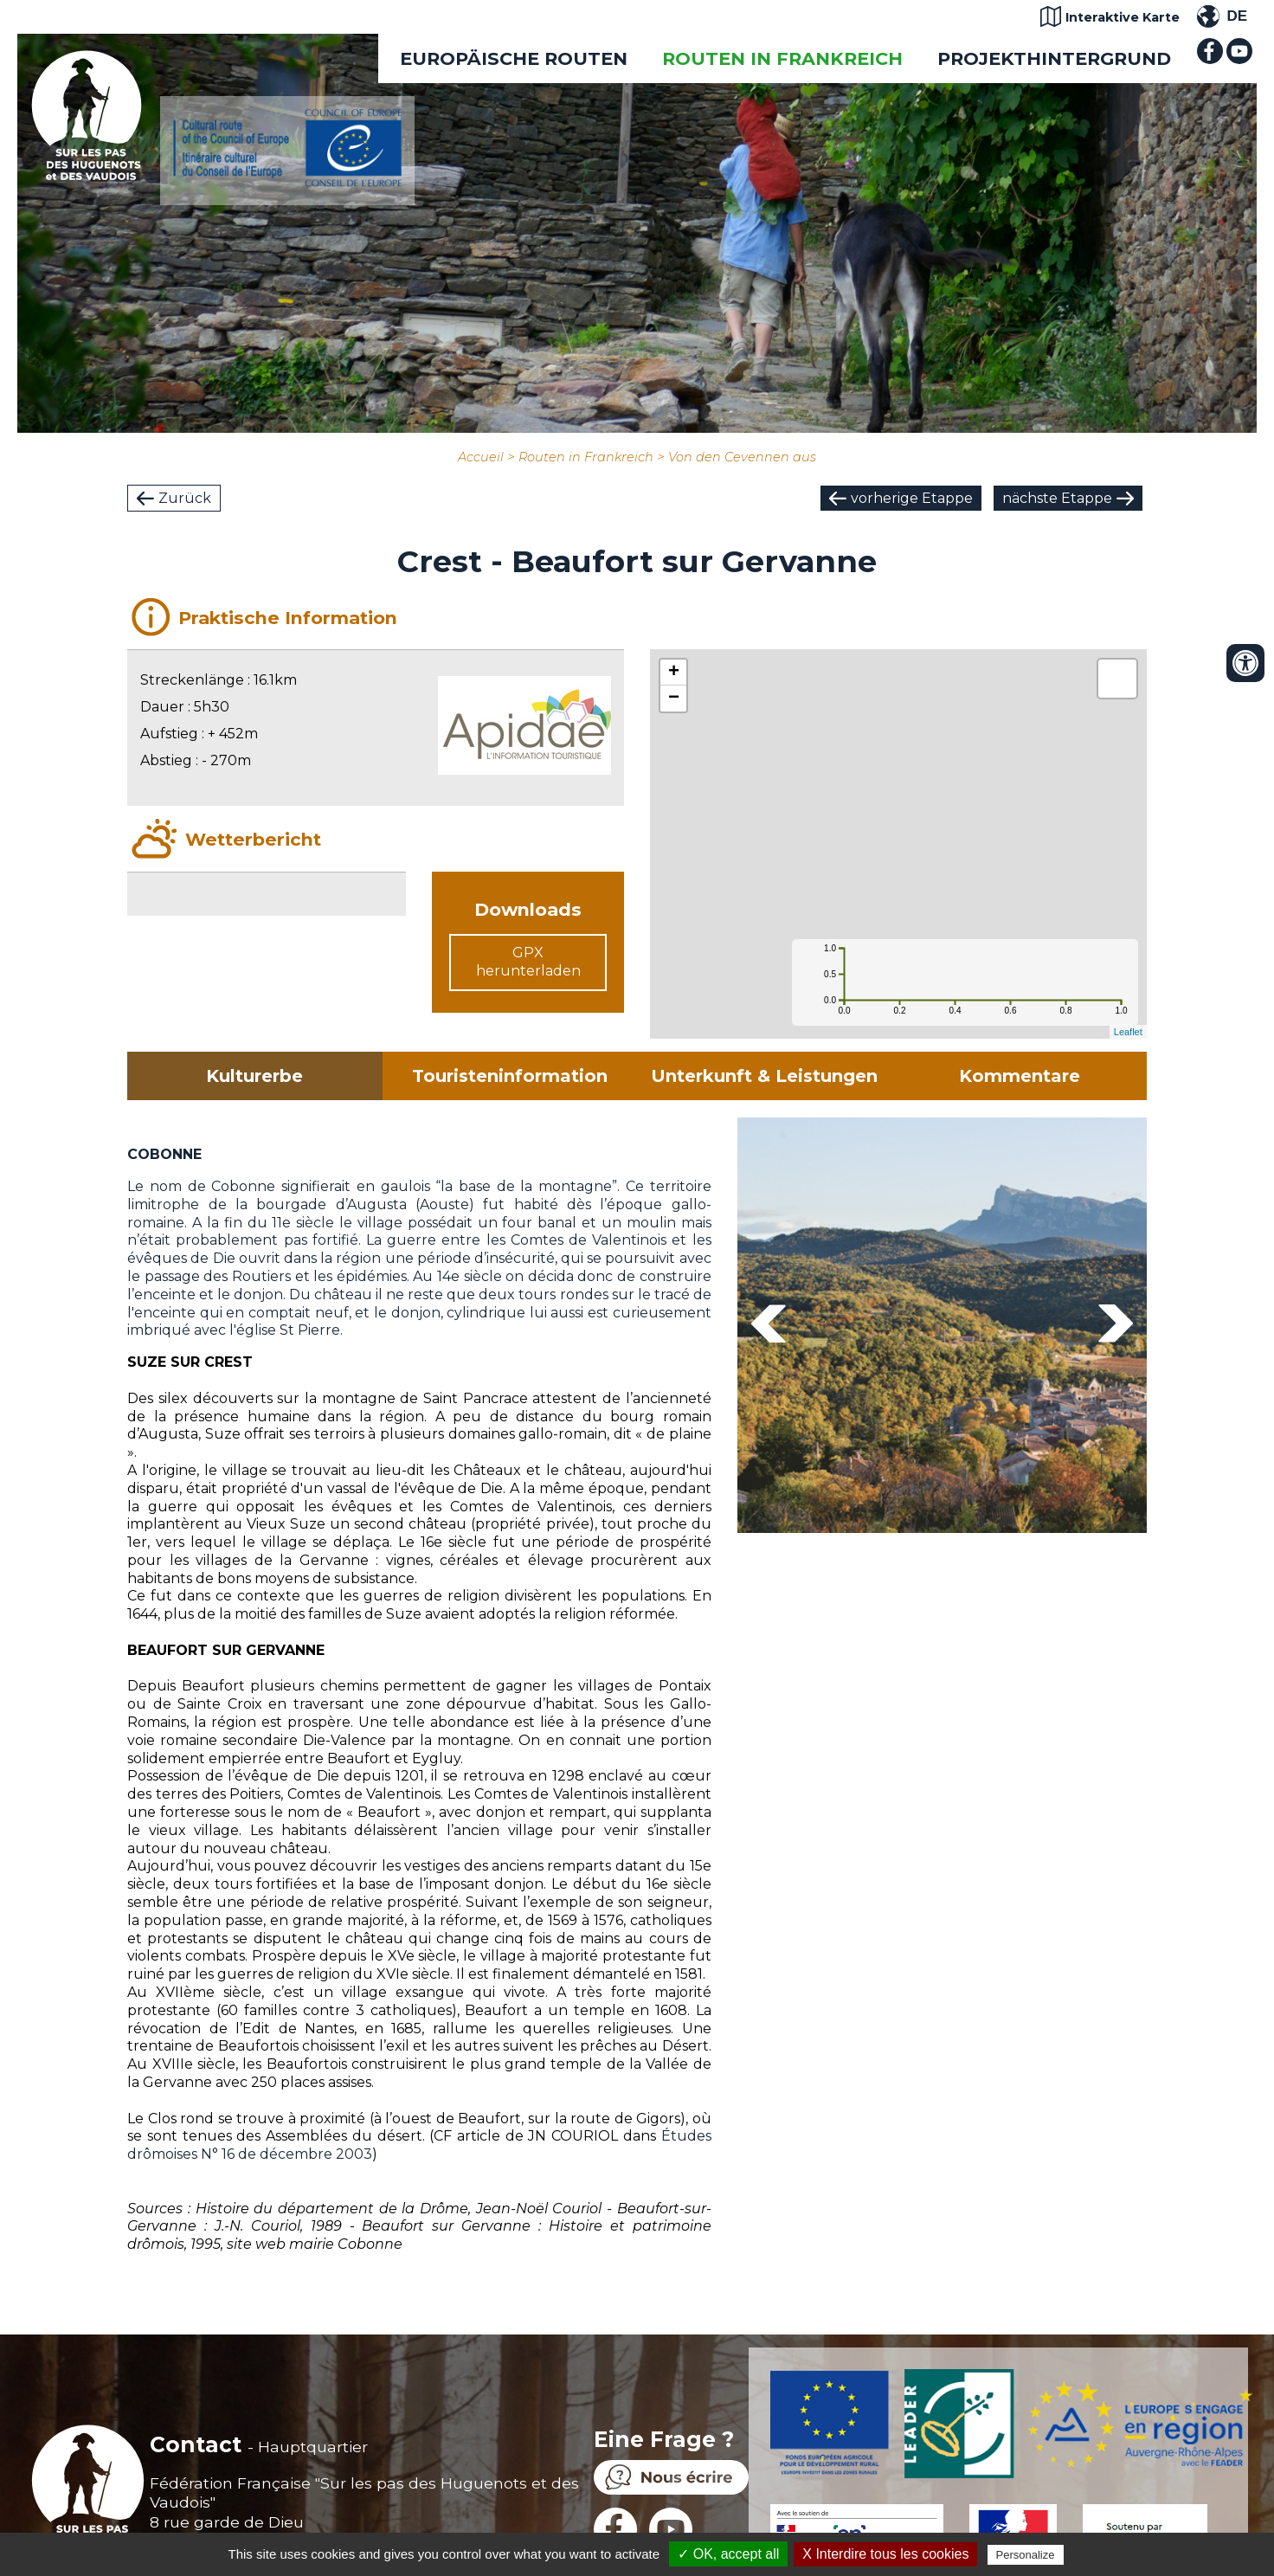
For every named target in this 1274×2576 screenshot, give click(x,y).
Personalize (1025, 2554)
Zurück (184, 498)
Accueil (481, 457)
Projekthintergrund (1054, 58)
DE (1236, 16)
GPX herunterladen (528, 961)
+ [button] (673, 673)
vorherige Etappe (912, 498)
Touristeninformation (510, 1076)
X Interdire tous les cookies (885, 2554)
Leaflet (1128, 1032)
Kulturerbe (254, 1076)
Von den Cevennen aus (742, 457)
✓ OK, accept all (728, 2554)
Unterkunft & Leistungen (764, 1076)
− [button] (673, 699)
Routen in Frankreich (782, 58)
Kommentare (1019, 1076)
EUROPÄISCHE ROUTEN (513, 58)
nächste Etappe (1057, 498)
